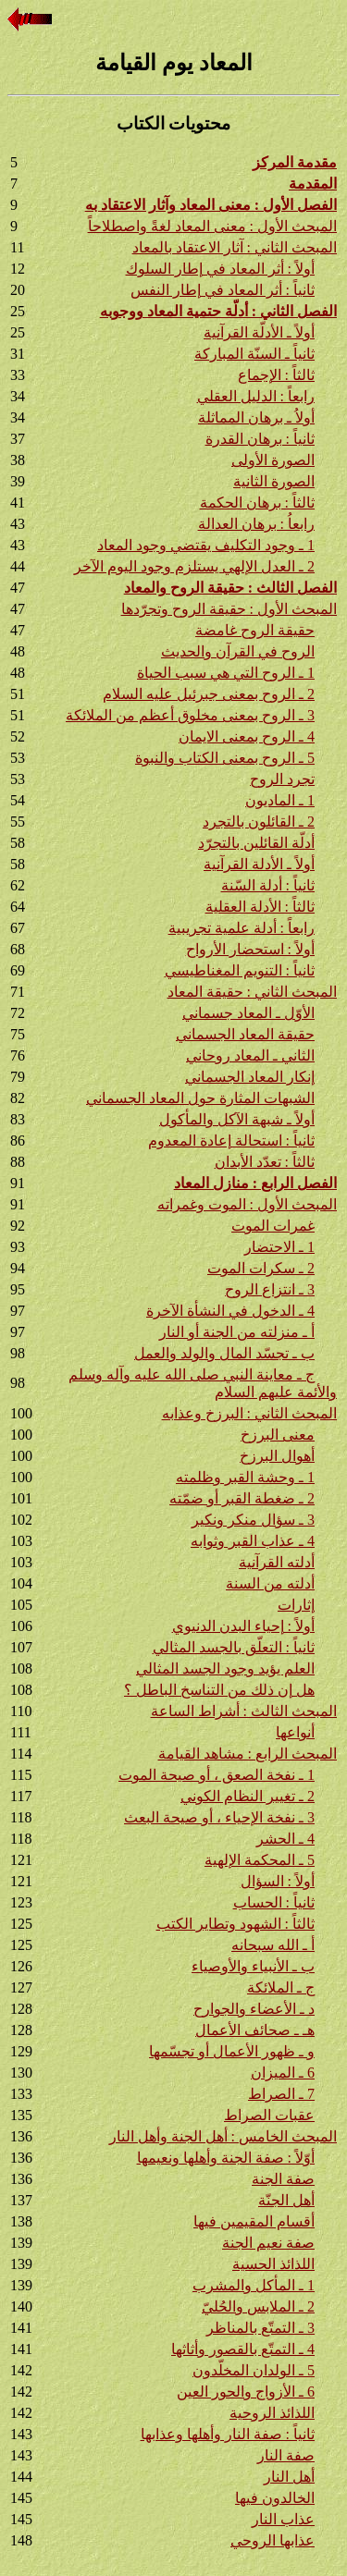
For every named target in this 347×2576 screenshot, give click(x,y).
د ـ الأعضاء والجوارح (254, 2009)
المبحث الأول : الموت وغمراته (247, 1204)
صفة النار (286, 2455)
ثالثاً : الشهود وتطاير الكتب (235, 1924)
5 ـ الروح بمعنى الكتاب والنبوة (225, 758)
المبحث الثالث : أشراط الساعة (244, 1711)
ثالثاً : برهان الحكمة (257, 502)
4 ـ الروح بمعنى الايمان (247, 736)
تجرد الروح (282, 779)
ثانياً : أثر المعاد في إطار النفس (222, 290)
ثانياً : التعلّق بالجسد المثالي (234, 1647)
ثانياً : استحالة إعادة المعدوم (231, 1140)
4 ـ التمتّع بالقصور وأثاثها (243, 2349)
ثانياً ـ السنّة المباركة (254, 354)
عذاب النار (283, 2519)
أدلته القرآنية (277, 1562)
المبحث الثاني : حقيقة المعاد (252, 992)
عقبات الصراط (269, 2115)
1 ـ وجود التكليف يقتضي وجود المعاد (206, 545)
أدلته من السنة (270, 1583)
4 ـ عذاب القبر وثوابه (253, 1541)
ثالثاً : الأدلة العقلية (260, 906)
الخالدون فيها (275, 2498)
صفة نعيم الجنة (268, 2243)
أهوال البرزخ (277, 1456)
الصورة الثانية (274, 481)
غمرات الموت (273, 1225)
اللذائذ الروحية (272, 2413)
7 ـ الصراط (281, 2094)
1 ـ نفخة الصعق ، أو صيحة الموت (216, 1775)
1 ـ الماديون (280, 800)
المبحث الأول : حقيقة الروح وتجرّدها (229, 609)
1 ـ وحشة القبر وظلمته (245, 1477)
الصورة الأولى (273, 460)
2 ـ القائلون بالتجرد (259, 821)
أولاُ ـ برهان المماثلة (256, 417)
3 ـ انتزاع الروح (270, 1289)
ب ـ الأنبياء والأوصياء (253, 1966)
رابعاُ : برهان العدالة (256, 524)
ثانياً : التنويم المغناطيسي (240, 970)
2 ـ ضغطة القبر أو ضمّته (242, 1498)
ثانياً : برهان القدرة (260, 439)
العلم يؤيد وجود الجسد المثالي (225, 1668)
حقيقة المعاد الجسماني (245, 1034)
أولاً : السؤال (278, 1881)
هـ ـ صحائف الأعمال (255, 2030)
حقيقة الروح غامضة (255, 630)
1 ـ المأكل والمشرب (253, 2285)
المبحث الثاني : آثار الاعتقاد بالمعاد (234, 247)
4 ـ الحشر (285, 1838)
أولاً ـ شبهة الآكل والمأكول (237, 1119)
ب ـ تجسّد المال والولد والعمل (224, 1353)
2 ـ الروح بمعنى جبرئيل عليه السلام (209, 694)
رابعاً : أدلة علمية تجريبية (241, 928)
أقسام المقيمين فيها (254, 2221)
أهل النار (289, 2476)
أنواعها (295, 1732)
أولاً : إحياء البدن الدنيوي (243, 1626)
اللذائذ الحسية (273, 2264)
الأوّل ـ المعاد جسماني (248, 1013)
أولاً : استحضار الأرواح (250, 949)
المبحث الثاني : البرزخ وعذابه (249, 1413)
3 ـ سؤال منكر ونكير (253, 1519)
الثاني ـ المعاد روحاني (250, 1055)
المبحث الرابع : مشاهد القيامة (247, 1753)
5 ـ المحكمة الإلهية (259, 1860)
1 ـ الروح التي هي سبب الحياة (226, 673)
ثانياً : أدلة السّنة (268, 885)
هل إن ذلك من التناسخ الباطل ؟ (219, 1690)
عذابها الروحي (272, 2540)
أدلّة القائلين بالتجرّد (256, 843)
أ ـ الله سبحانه (273, 1945)
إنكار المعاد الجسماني (250, 1077)
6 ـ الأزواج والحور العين (246, 2391)
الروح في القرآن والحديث (238, 651)
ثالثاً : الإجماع (276, 375)
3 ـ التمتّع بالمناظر (260, 2328)
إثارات (296, 1605)
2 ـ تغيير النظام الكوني (247, 1796)
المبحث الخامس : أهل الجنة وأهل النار (223, 2136)
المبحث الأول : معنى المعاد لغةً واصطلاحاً (212, 226)
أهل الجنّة (286, 2200)
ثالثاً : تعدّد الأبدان (265, 1162)
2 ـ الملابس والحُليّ (258, 2306)
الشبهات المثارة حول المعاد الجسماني (200, 1098)
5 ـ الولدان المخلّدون (253, 2370)
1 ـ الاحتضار (279, 1247)
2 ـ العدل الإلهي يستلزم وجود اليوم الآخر (194, 566)
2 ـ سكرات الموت (261, 1268)
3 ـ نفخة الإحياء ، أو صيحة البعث (219, 1817)
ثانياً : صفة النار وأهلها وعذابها (228, 2434)
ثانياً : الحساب (274, 1902)
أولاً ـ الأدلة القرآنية (259, 864)
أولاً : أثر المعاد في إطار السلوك (220, 268)
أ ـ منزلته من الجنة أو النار (237, 1332)
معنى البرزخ (278, 1434)
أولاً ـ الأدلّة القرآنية (259, 332)
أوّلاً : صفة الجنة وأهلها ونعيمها (226, 2157)
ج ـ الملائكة (281, 1987)
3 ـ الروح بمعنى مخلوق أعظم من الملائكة (190, 715)
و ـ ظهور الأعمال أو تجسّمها (232, 2051)
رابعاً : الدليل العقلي (256, 396)
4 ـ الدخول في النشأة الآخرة (230, 1311)
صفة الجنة (283, 2179)
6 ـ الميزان (283, 2072)
